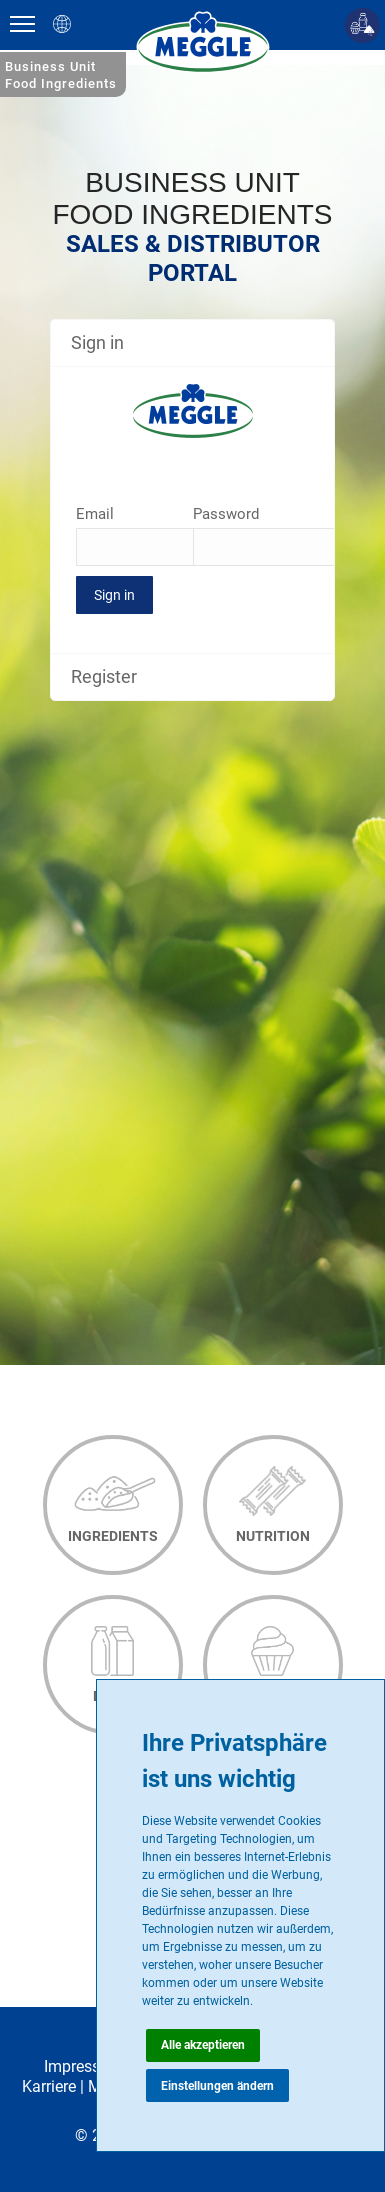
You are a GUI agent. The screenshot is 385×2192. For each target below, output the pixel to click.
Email (95, 514)
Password (226, 514)
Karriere (49, 2086)
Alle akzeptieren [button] (203, 2045)
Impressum (83, 2066)
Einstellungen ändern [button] (217, 2086)
